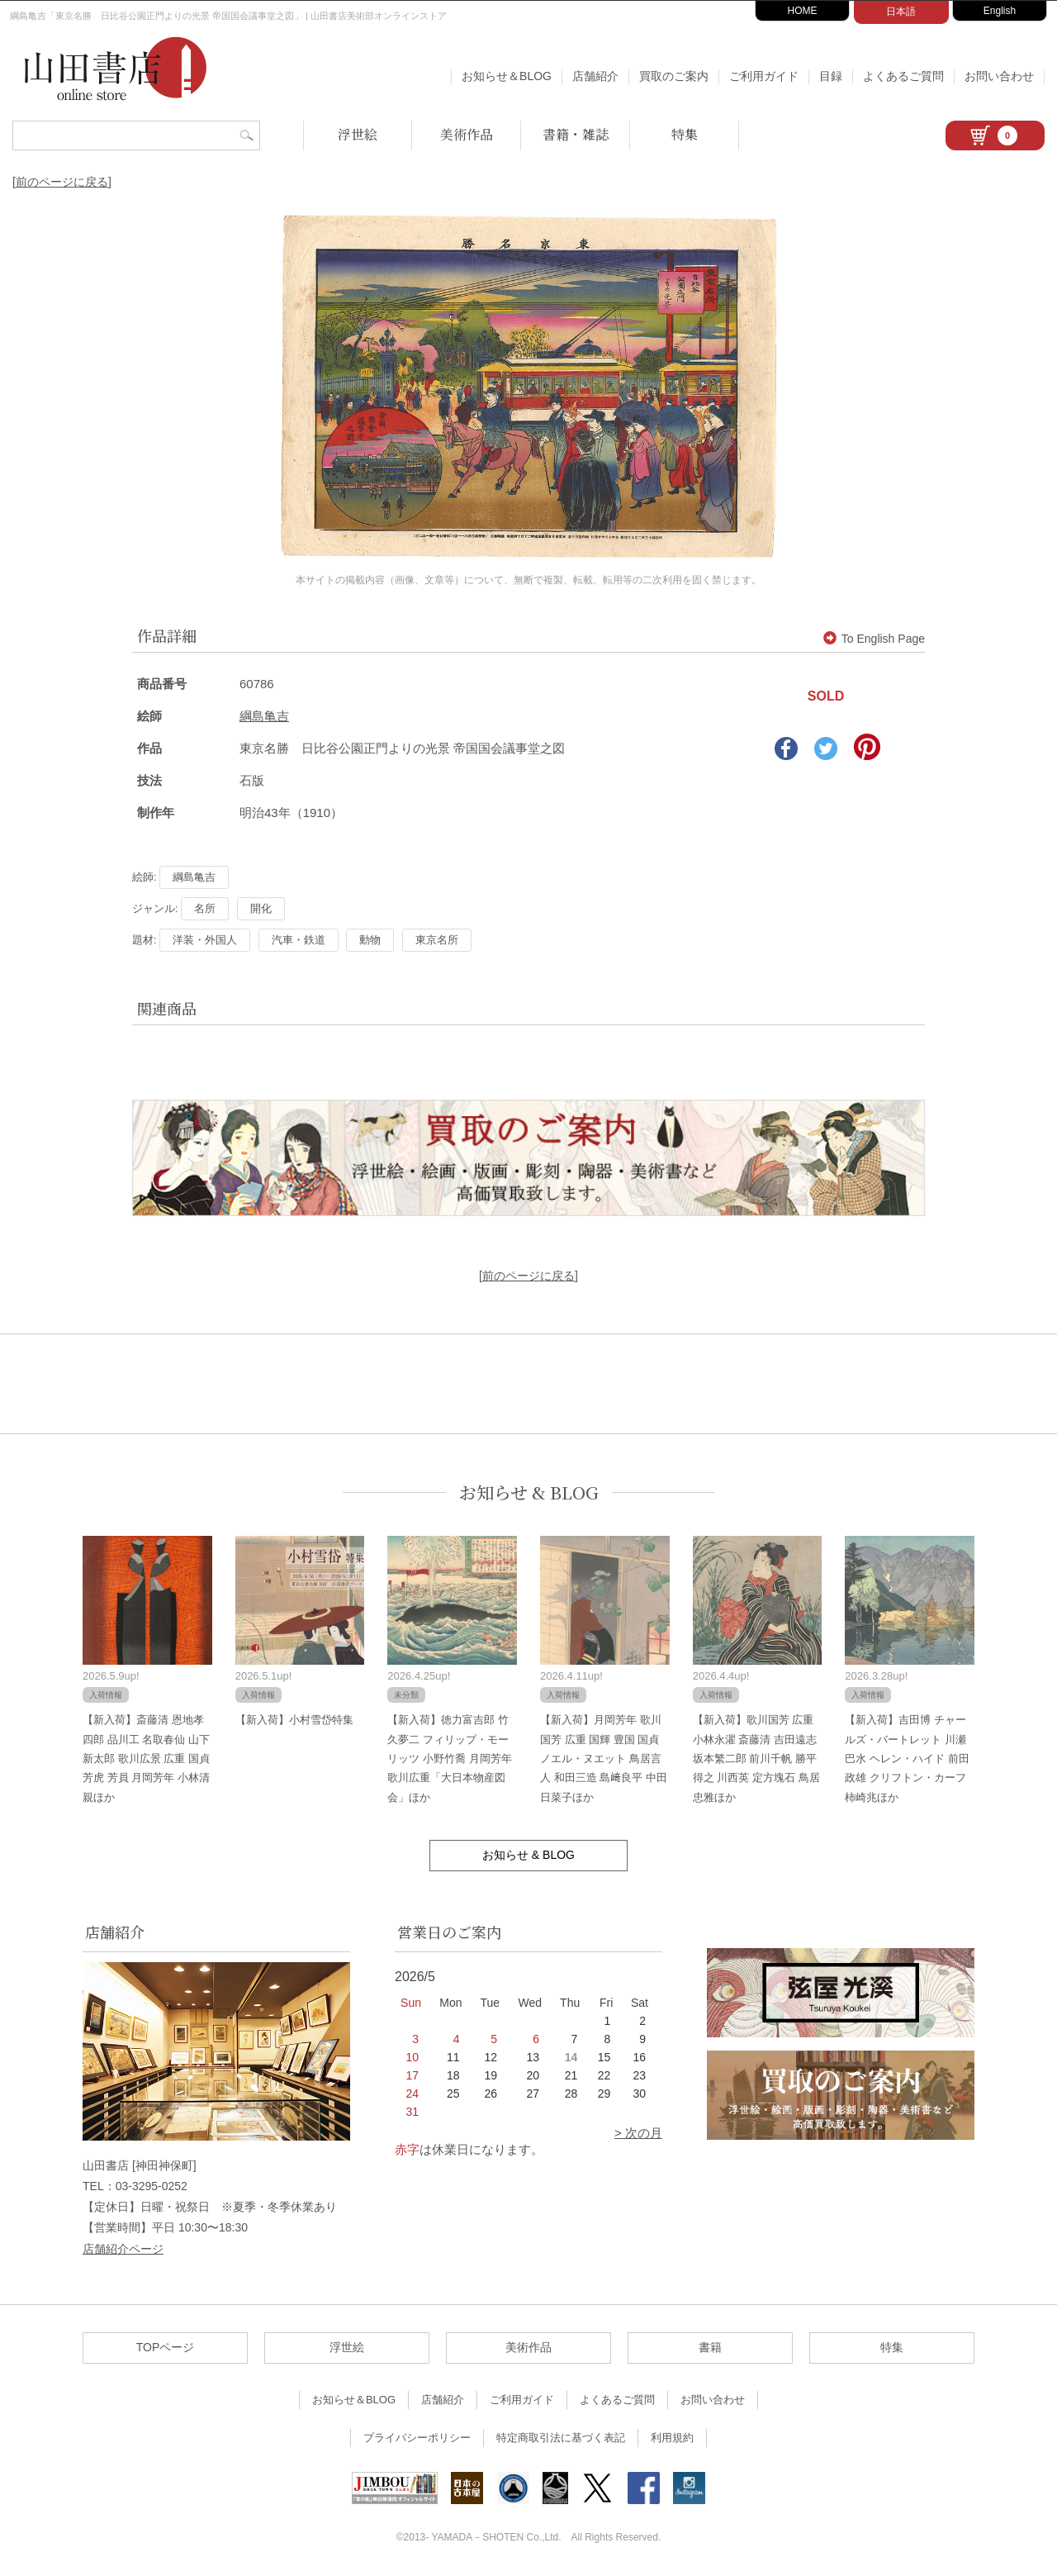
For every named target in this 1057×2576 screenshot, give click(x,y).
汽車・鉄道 (298, 940)
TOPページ (165, 2347)
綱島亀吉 (264, 716)
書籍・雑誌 (576, 134)
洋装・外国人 (205, 940)
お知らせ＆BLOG (507, 76)
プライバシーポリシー (417, 2437)
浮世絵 (357, 134)
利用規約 (672, 2437)
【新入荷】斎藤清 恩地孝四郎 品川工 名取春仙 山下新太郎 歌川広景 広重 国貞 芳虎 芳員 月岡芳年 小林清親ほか (146, 1758)
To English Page (874, 638)
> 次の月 (638, 2133)
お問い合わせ (999, 76)
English (1000, 11)
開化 (261, 908)
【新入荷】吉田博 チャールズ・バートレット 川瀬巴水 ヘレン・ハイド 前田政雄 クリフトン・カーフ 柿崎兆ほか (907, 1758)
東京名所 (436, 940)
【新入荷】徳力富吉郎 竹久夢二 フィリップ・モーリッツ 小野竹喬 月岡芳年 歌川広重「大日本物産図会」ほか (449, 1758)
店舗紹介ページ (123, 2248)
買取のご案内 (674, 76)
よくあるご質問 (903, 76)
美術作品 (466, 134)
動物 (370, 940)
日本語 (901, 11)
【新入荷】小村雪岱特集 (294, 1719)
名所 (205, 908)
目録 (830, 76)
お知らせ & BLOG (529, 1492)
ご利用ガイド (764, 76)
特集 (684, 134)
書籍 (710, 2347)
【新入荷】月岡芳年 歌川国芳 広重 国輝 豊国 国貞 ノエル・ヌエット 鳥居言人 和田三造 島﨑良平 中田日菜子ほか (603, 1758)
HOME (803, 11)
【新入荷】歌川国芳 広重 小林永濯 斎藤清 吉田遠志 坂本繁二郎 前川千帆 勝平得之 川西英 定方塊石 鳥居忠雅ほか (756, 1758)
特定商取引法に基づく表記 (560, 2437)
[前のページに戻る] (61, 181)
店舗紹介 (595, 76)
